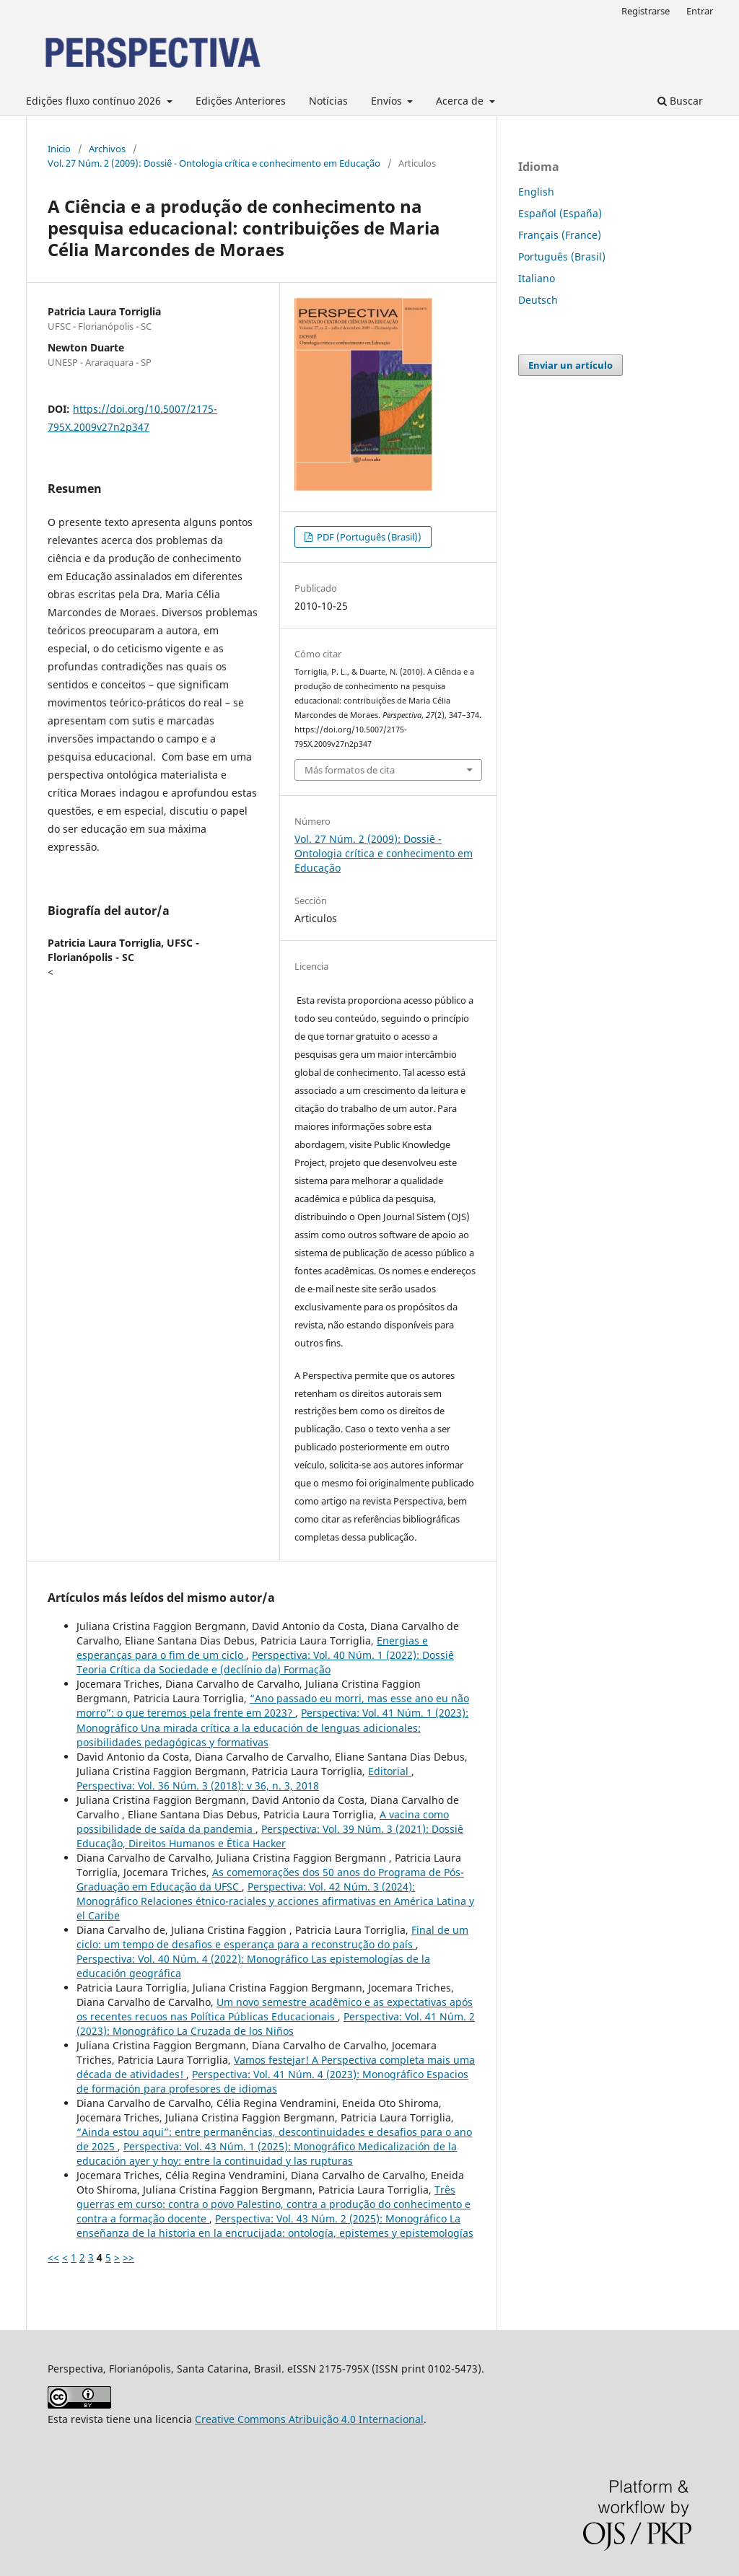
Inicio (59, 148)
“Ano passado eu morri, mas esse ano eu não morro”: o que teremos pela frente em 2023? (272, 1705)
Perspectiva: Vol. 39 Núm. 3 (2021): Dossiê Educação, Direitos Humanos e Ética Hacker (269, 1836)
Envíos (388, 101)
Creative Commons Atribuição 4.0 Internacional (309, 2419)
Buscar (680, 101)
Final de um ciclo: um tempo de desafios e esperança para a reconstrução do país (272, 1937)
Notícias (328, 101)
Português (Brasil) (561, 256)
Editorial (389, 1771)
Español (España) (560, 213)
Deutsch (538, 300)
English (536, 191)
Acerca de (461, 101)
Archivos (107, 148)
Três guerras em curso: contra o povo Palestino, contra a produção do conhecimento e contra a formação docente (273, 2204)
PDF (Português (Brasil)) (368, 536)
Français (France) (559, 235)
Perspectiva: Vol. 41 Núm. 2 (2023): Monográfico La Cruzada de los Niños (275, 2024)
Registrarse (645, 10)
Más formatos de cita (350, 769)
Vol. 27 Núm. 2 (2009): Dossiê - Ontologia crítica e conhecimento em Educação (214, 163)
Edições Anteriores (241, 101)
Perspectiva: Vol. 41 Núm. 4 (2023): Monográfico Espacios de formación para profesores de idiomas (272, 2081)
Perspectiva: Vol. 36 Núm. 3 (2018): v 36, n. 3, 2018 (197, 1785)
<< (53, 2257)
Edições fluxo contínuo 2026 (95, 101)
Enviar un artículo (570, 365)
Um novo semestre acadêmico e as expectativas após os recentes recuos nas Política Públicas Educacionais (274, 2009)
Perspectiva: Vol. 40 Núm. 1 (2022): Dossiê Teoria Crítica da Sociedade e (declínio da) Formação (265, 1662)
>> (128, 2257)
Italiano (536, 278)
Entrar (699, 10)
